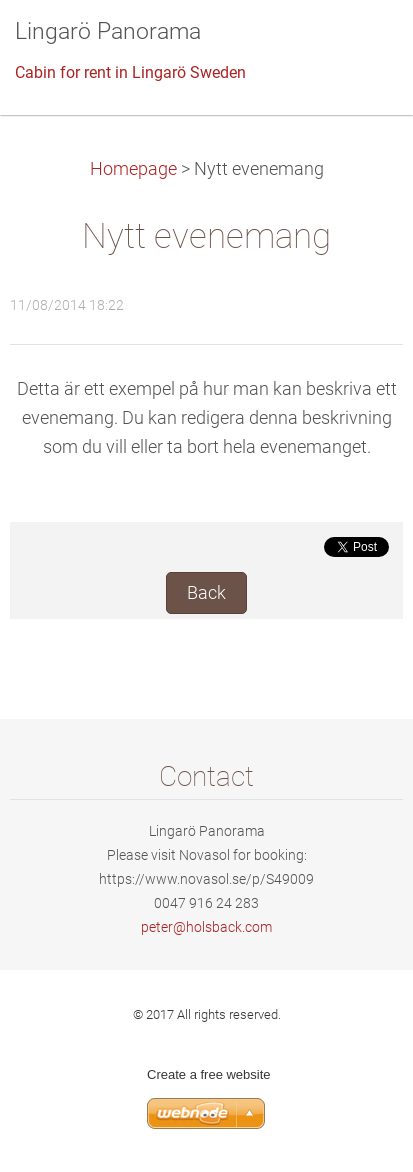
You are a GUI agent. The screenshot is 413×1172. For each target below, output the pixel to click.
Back (206, 593)
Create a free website (209, 1074)
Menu (358, 45)
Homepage (133, 169)
